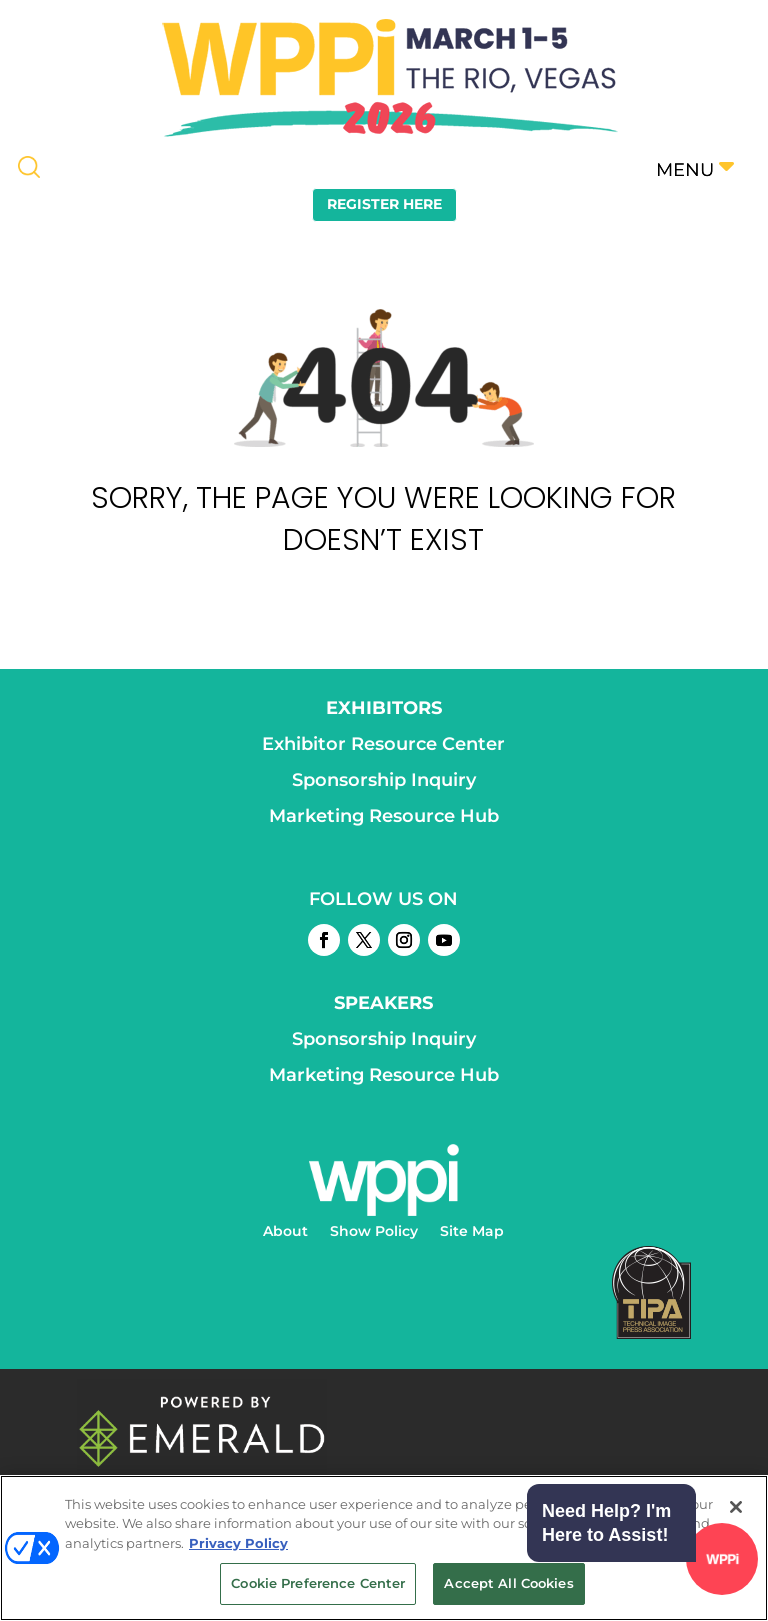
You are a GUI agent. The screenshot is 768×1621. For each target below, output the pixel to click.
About (285, 1232)
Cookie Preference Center (318, 1583)
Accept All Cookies (508, 1583)
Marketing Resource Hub (384, 816)
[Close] (736, 1507)
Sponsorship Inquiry (384, 780)
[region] (384, 1548)
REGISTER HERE (384, 204)
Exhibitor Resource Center (383, 744)
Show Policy (374, 1232)
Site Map (472, 1232)
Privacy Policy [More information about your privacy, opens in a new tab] (238, 1543)
